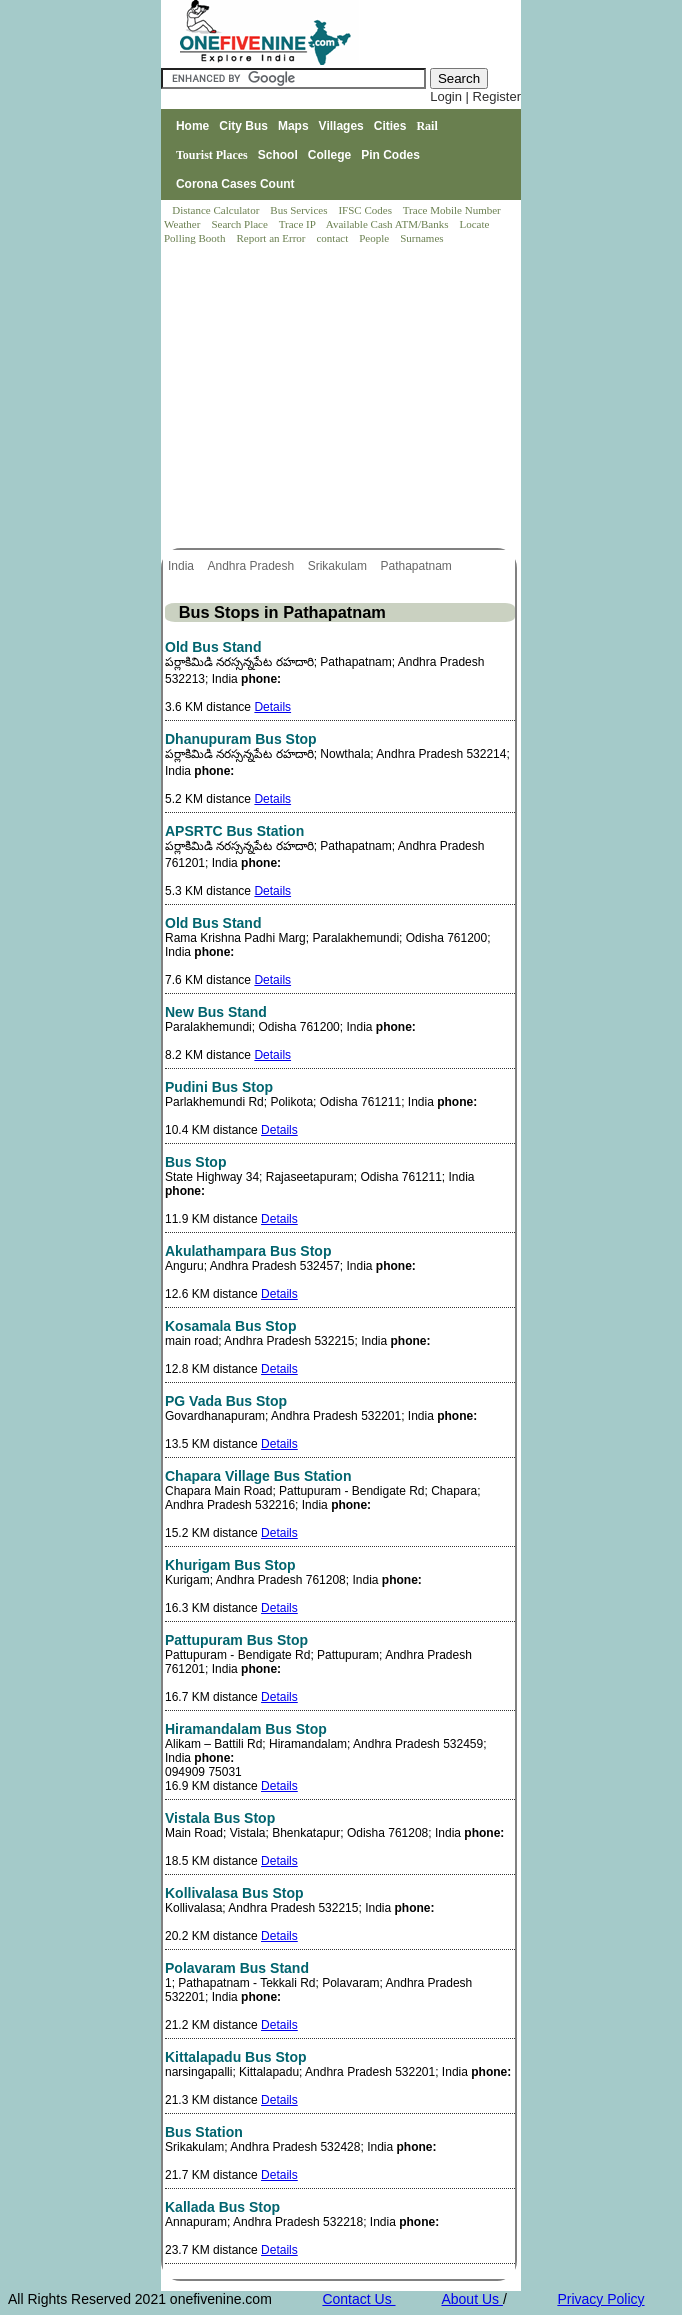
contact (333, 238)
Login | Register (475, 96)
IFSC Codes (366, 210)
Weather (183, 224)
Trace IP (299, 224)
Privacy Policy (600, 2299)
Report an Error (272, 238)
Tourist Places (212, 155)
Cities (390, 126)
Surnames (421, 238)
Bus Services (298, 210)
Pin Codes (390, 155)
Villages (341, 126)
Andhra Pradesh (252, 566)
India (182, 566)
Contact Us (358, 2299)
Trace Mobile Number (453, 210)
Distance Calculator (215, 210)
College (329, 155)
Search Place (240, 224)
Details (272, 707)
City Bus (243, 126)
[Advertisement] (342, 398)
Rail (426, 126)
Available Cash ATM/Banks (388, 224)
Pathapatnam (417, 566)
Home (192, 126)
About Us (471, 2299)
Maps (293, 126)
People (375, 238)
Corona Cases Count (235, 184)
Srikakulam (339, 566)
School (278, 155)
